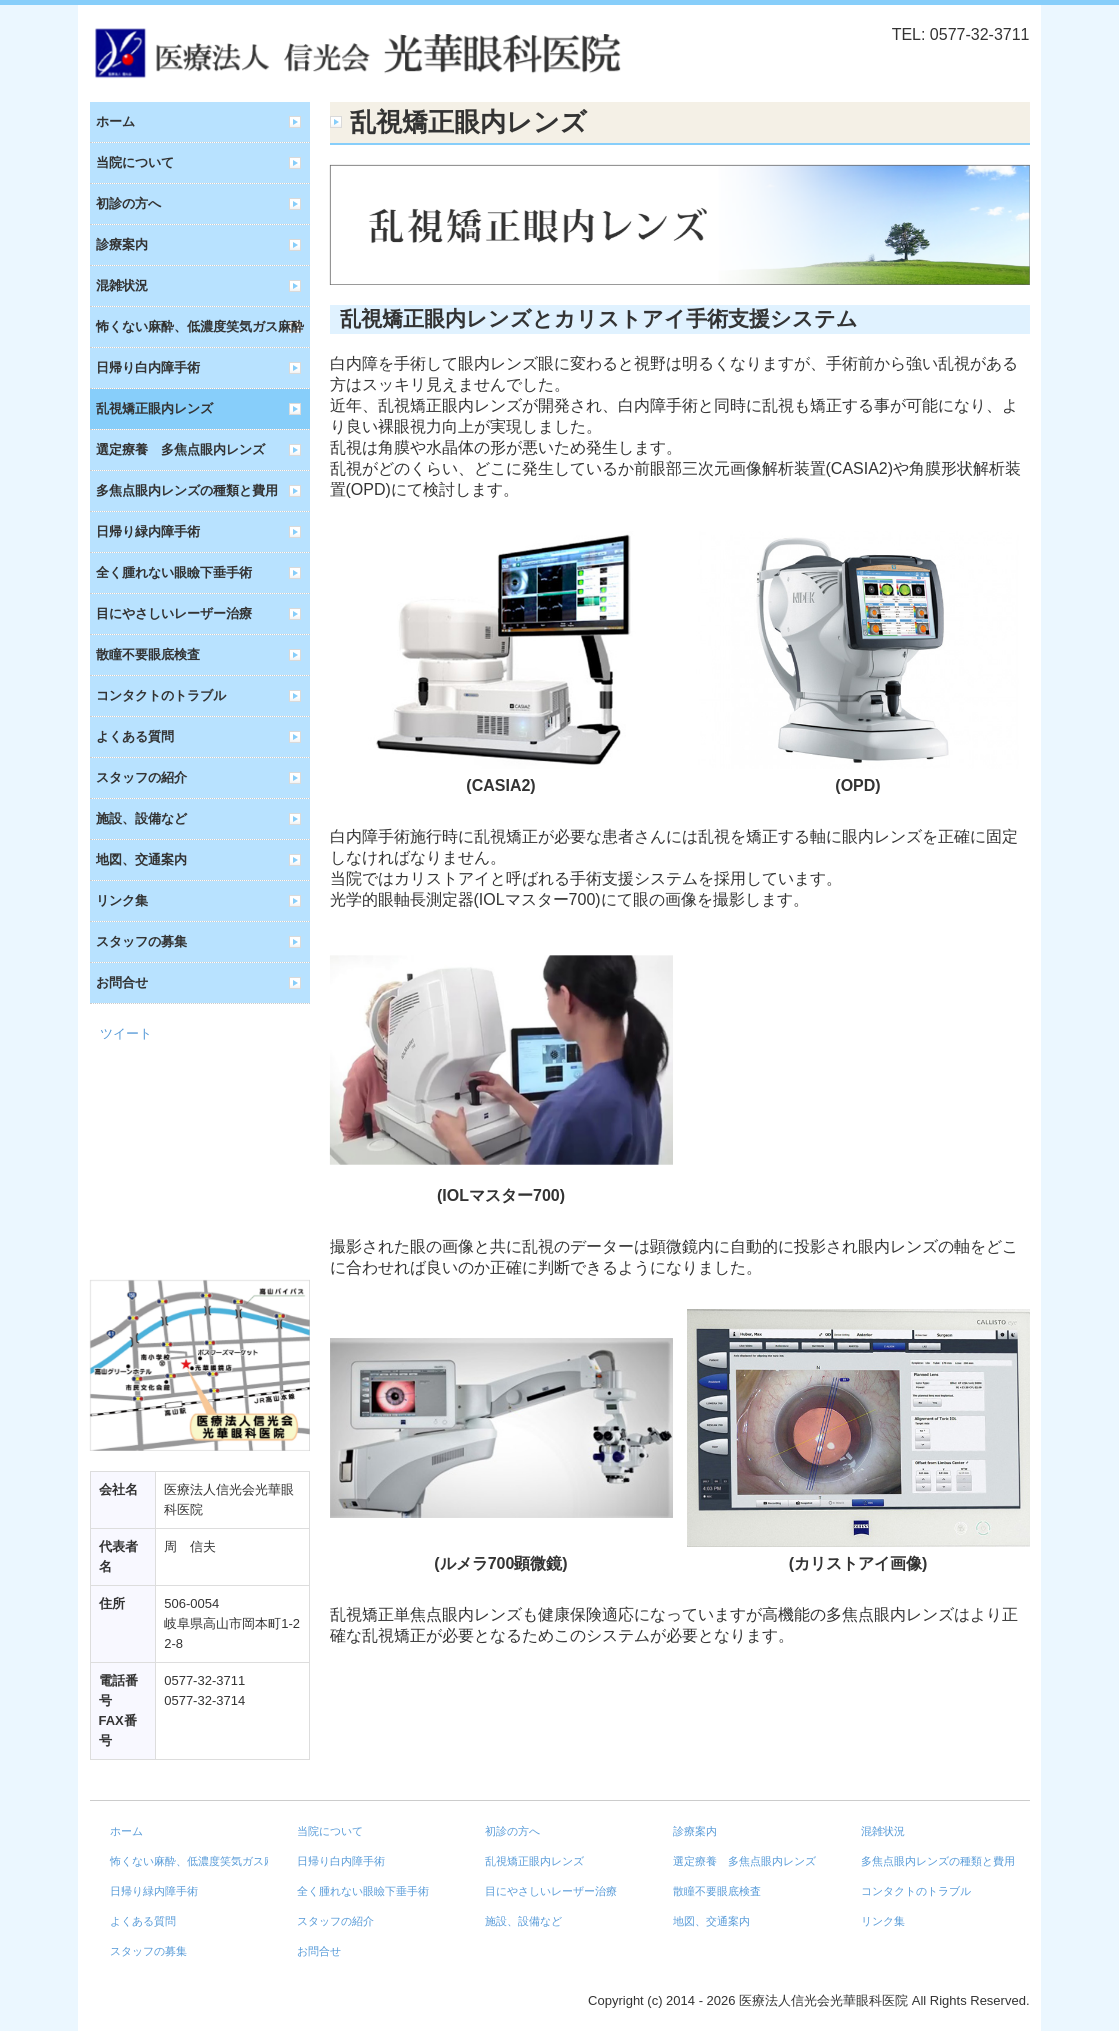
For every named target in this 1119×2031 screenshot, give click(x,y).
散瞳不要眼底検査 (148, 654)
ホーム (115, 121)
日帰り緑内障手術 (148, 531)
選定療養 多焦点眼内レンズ (180, 449)
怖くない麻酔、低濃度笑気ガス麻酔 (200, 326)
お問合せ (122, 982)
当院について (135, 162)
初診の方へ (128, 203)
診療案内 (122, 244)
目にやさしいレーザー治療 (174, 613)
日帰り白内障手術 (148, 367)
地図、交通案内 (141, 859)
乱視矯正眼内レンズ (154, 408)
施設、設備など (141, 818)
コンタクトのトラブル (161, 695)
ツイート (126, 1033)
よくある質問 (135, 736)
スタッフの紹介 (141, 777)
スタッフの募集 (141, 941)
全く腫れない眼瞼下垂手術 (174, 572)
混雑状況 (122, 285)
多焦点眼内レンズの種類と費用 (187, 490)
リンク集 (122, 900)
